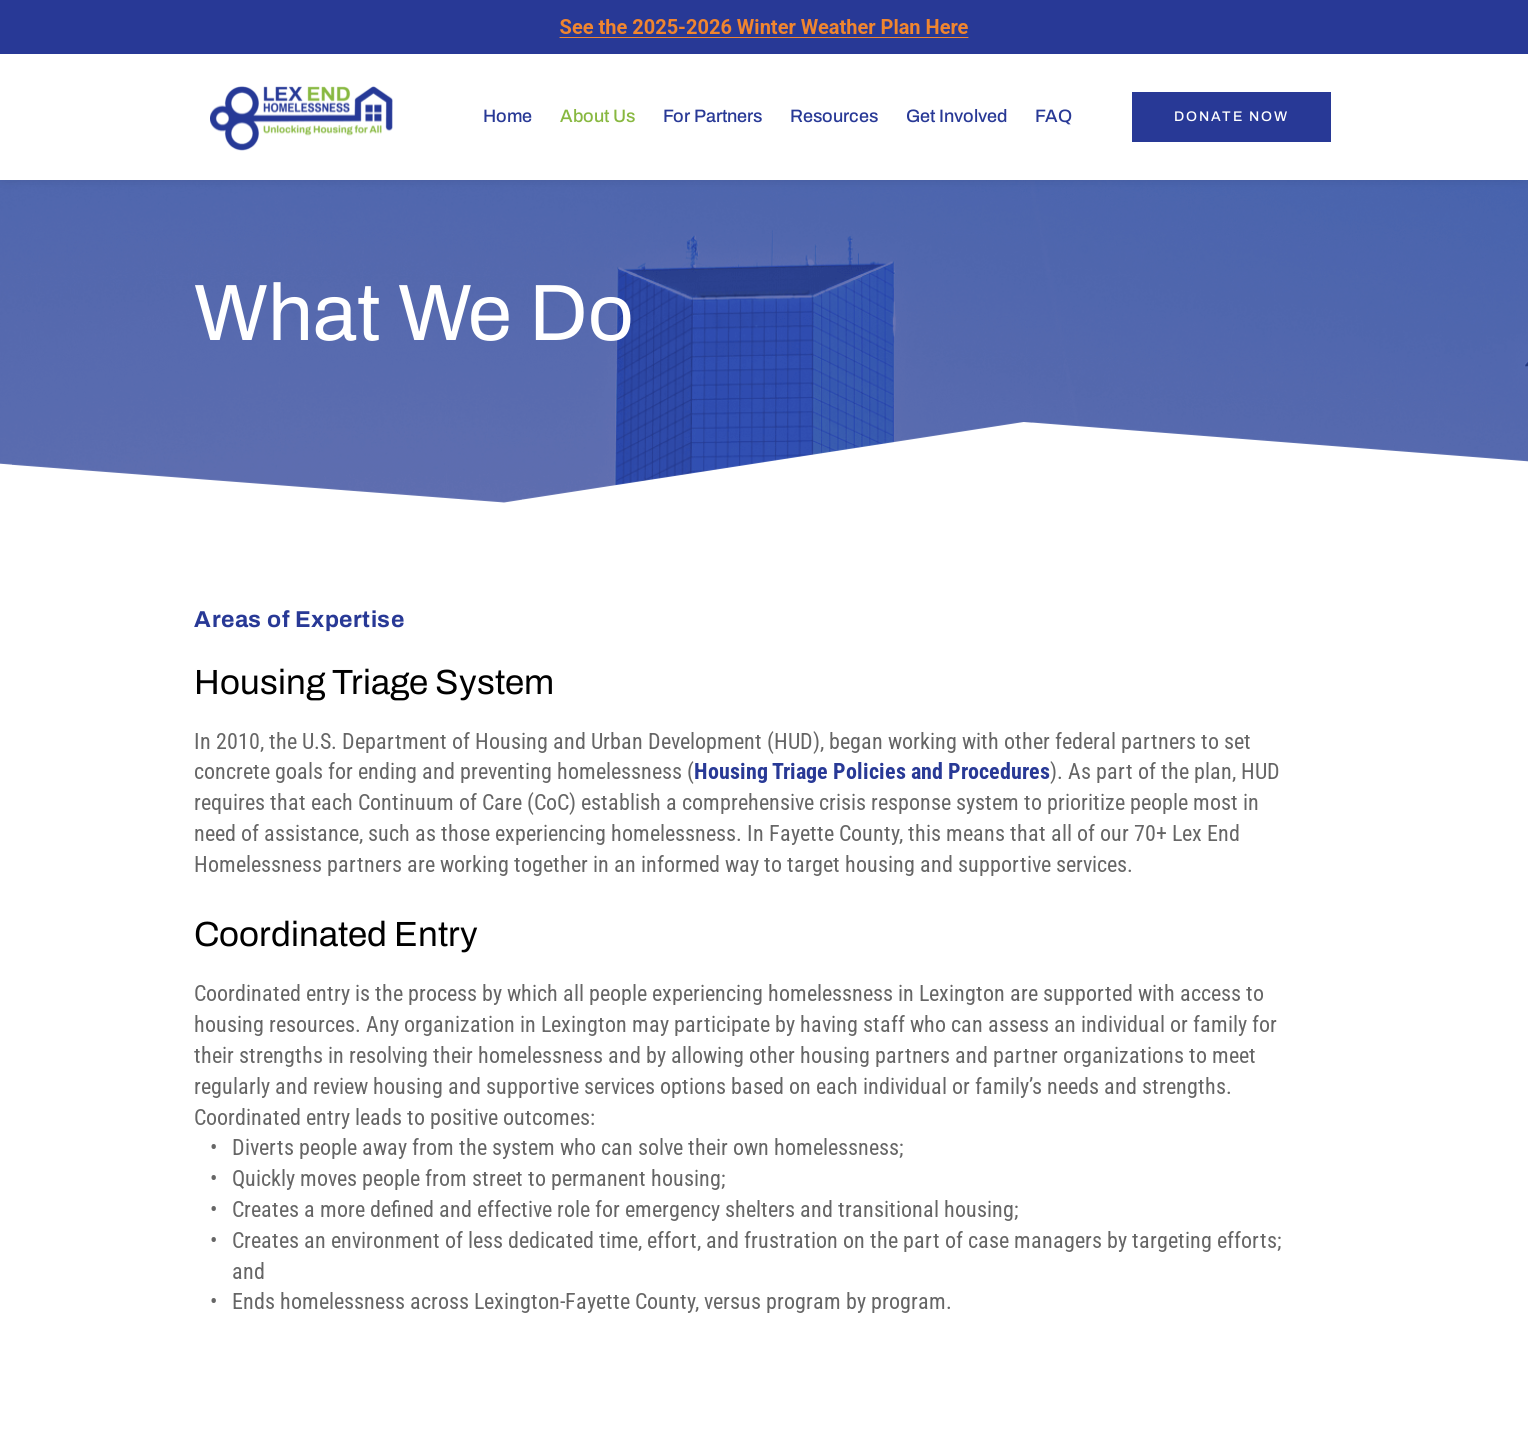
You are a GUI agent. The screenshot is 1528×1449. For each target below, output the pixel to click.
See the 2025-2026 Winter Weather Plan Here (764, 27)
